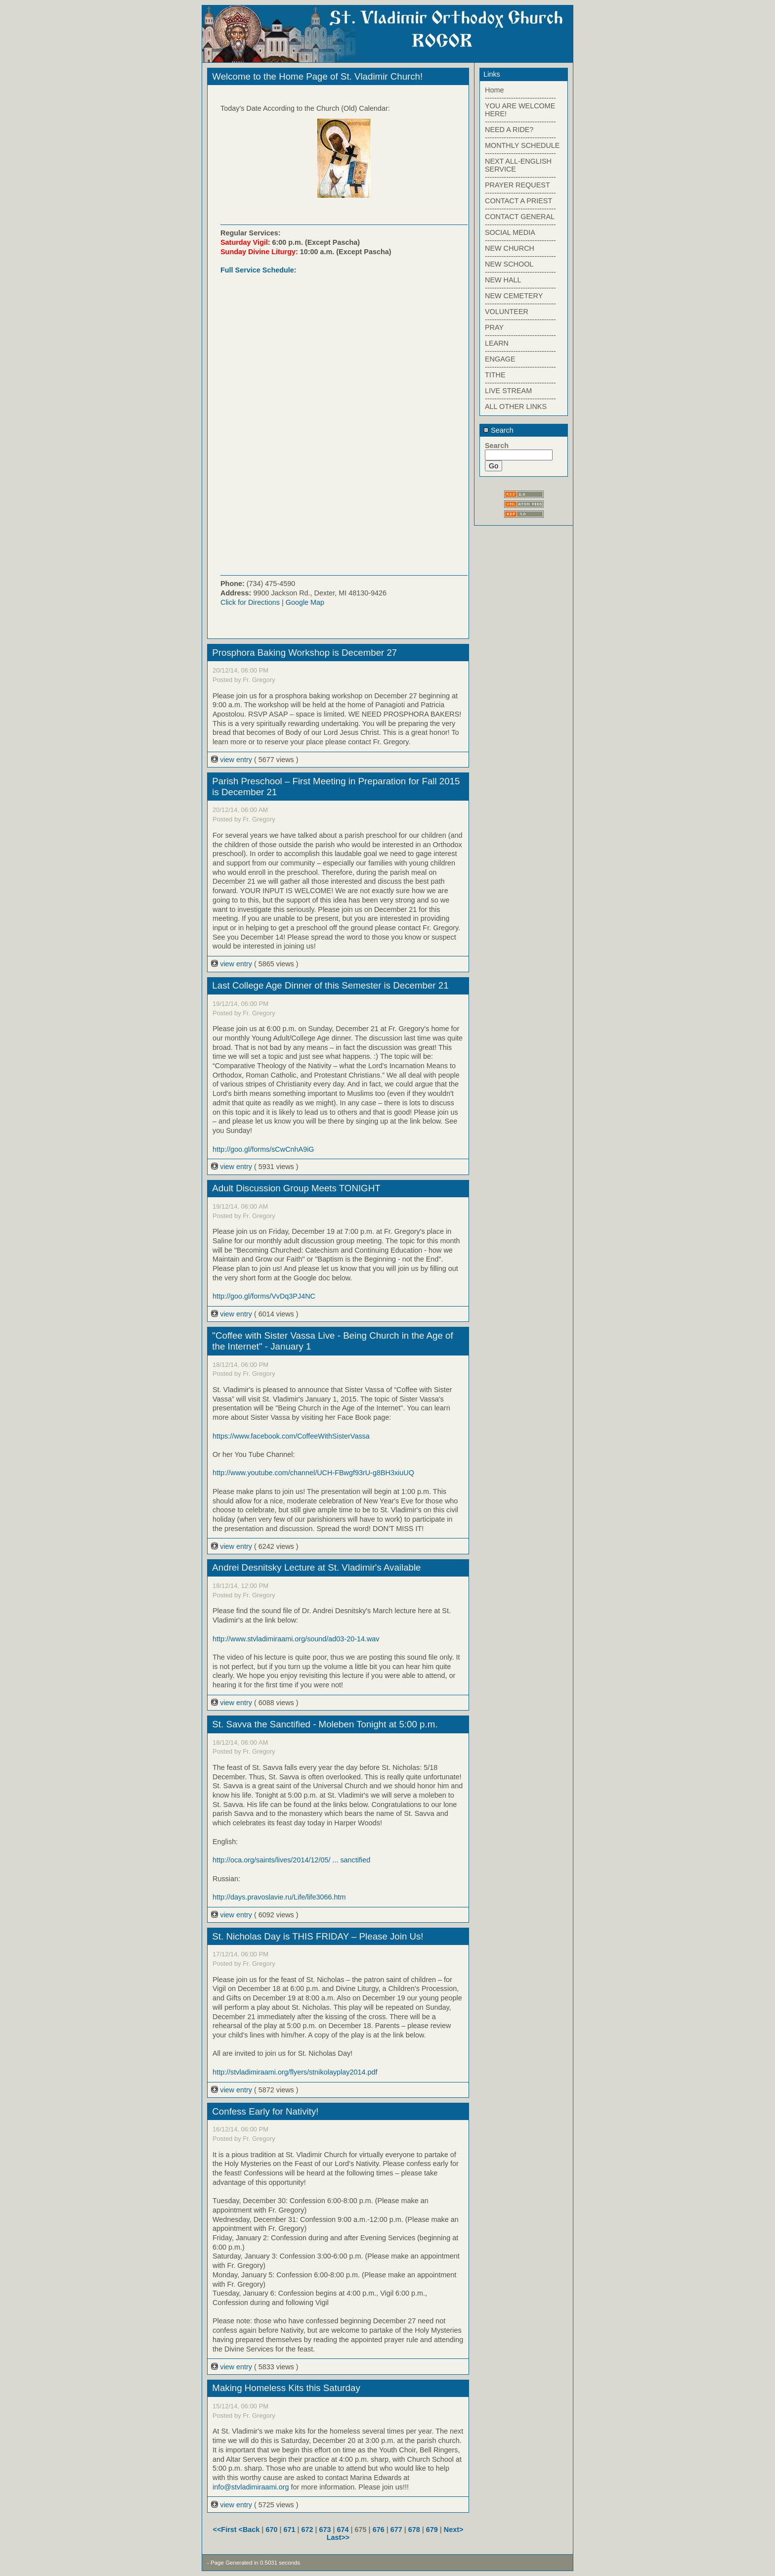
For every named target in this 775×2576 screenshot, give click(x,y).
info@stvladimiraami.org (251, 2487)
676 (379, 2529)
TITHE (495, 375)
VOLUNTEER (506, 312)
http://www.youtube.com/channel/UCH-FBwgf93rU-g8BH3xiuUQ (313, 1473)
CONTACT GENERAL (520, 217)
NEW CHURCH (509, 248)
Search (498, 430)
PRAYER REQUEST (517, 185)
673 (325, 2529)
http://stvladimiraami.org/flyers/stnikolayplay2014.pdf (295, 2072)
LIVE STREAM (508, 391)
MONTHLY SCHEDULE (522, 145)
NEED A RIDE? (509, 130)
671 (289, 2529)
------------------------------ (520, 98)
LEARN (497, 343)
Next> (454, 2529)
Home (494, 90)
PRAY (494, 327)
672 (307, 2529)
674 (343, 2529)
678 (414, 2529)
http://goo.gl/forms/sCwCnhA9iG (263, 1149)
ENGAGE (500, 359)
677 (396, 2529)
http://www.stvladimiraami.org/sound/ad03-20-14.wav (296, 1639)
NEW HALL (503, 280)
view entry (232, 760)
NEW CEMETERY (514, 296)
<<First (226, 2529)
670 (271, 2529)
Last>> (338, 2537)
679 (432, 2529)
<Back (250, 2529)
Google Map (305, 602)
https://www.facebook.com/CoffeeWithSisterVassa (291, 1436)
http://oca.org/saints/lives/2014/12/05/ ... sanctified (291, 1860)
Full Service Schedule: (258, 270)
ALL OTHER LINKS (516, 406)
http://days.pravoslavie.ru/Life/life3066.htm (279, 1897)
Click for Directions (250, 602)
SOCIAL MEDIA (510, 232)
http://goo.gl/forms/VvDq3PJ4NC (264, 1296)
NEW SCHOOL (509, 264)
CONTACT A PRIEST (518, 201)
